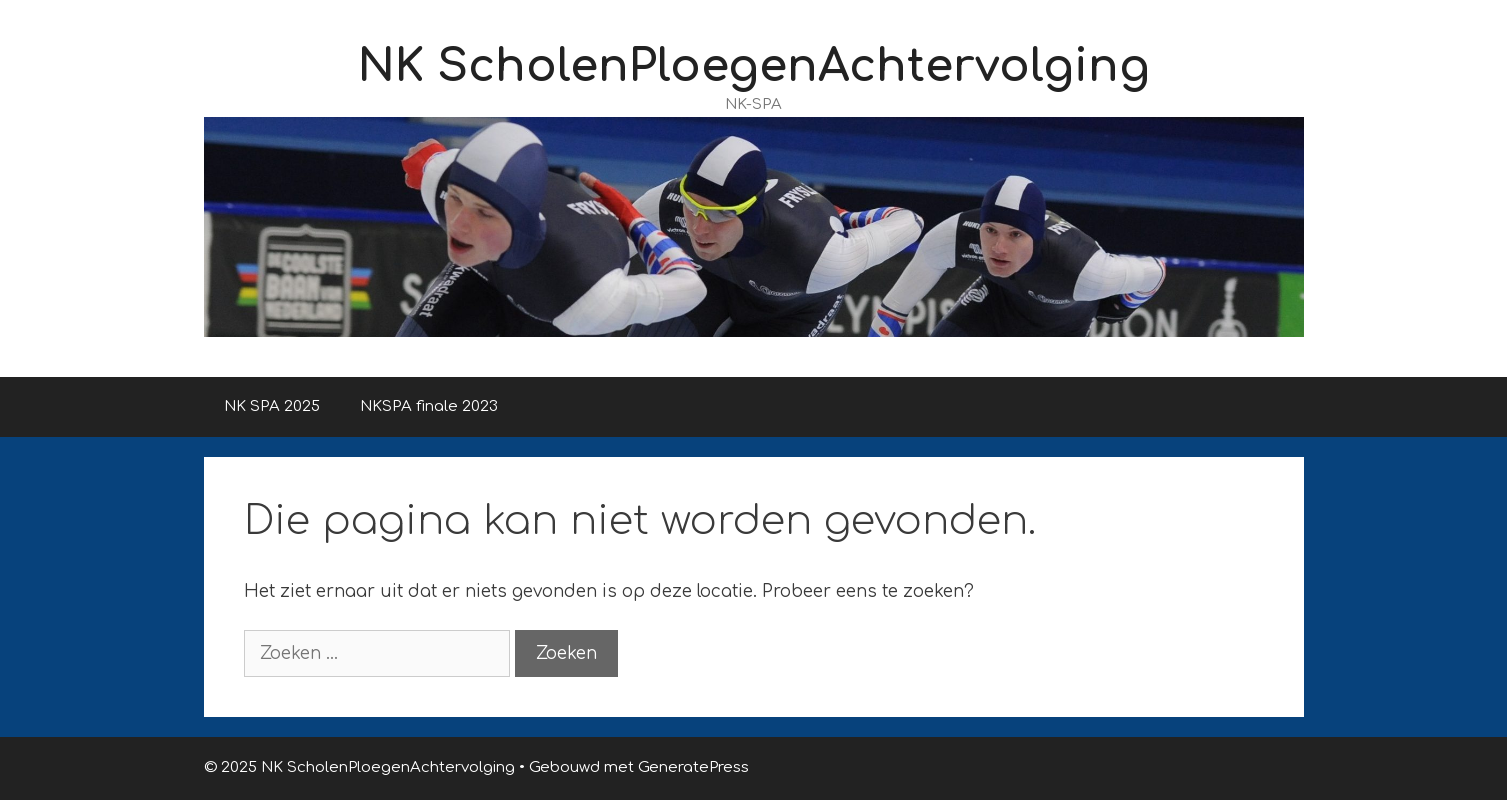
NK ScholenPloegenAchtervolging (754, 66)
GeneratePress (693, 767)
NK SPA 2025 (272, 406)
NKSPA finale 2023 (429, 406)
